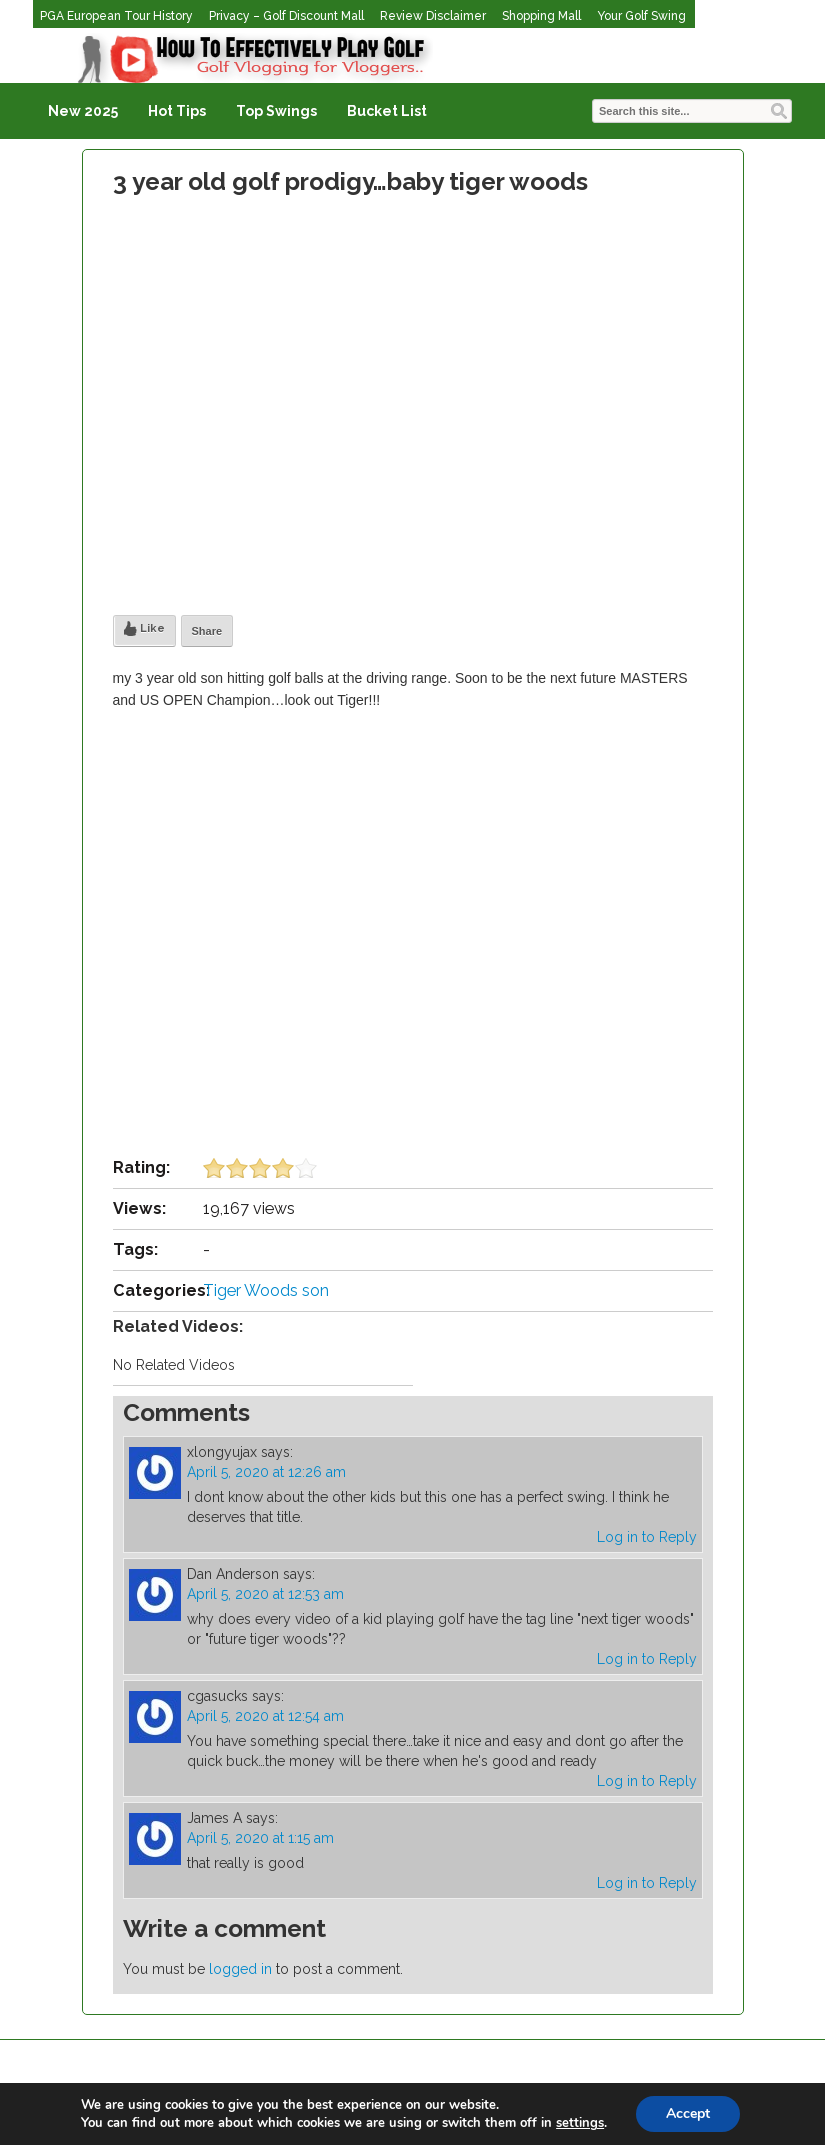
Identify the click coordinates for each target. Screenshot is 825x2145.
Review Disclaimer (433, 16)
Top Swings (276, 111)
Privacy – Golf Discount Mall (286, 16)
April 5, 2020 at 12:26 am (266, 1472)
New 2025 (83, 111)
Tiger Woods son (266, 1290)
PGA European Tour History (116, 16)
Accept (688, 2113)
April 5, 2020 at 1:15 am (260, 1838)
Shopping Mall (541, 16)
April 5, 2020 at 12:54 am (265, 1716)
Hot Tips (177, 111)
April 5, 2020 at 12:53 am (265, 1594)
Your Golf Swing (641, 16)
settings (580, 2123)
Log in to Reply (647, 1537)
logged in (240, 1969)
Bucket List (387, 111)
